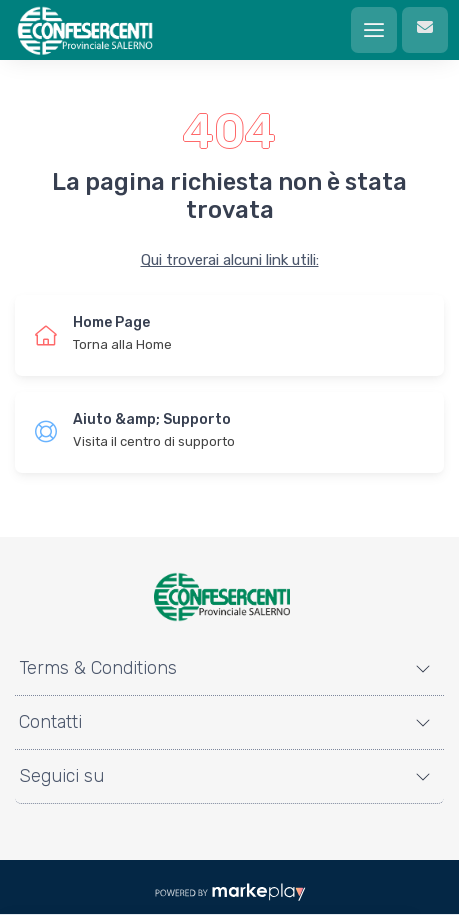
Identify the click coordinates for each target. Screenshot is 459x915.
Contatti (50, 722)
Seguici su (61, 776)
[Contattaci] (425, 30)
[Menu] (374, 30)
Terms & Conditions (98, 668)
